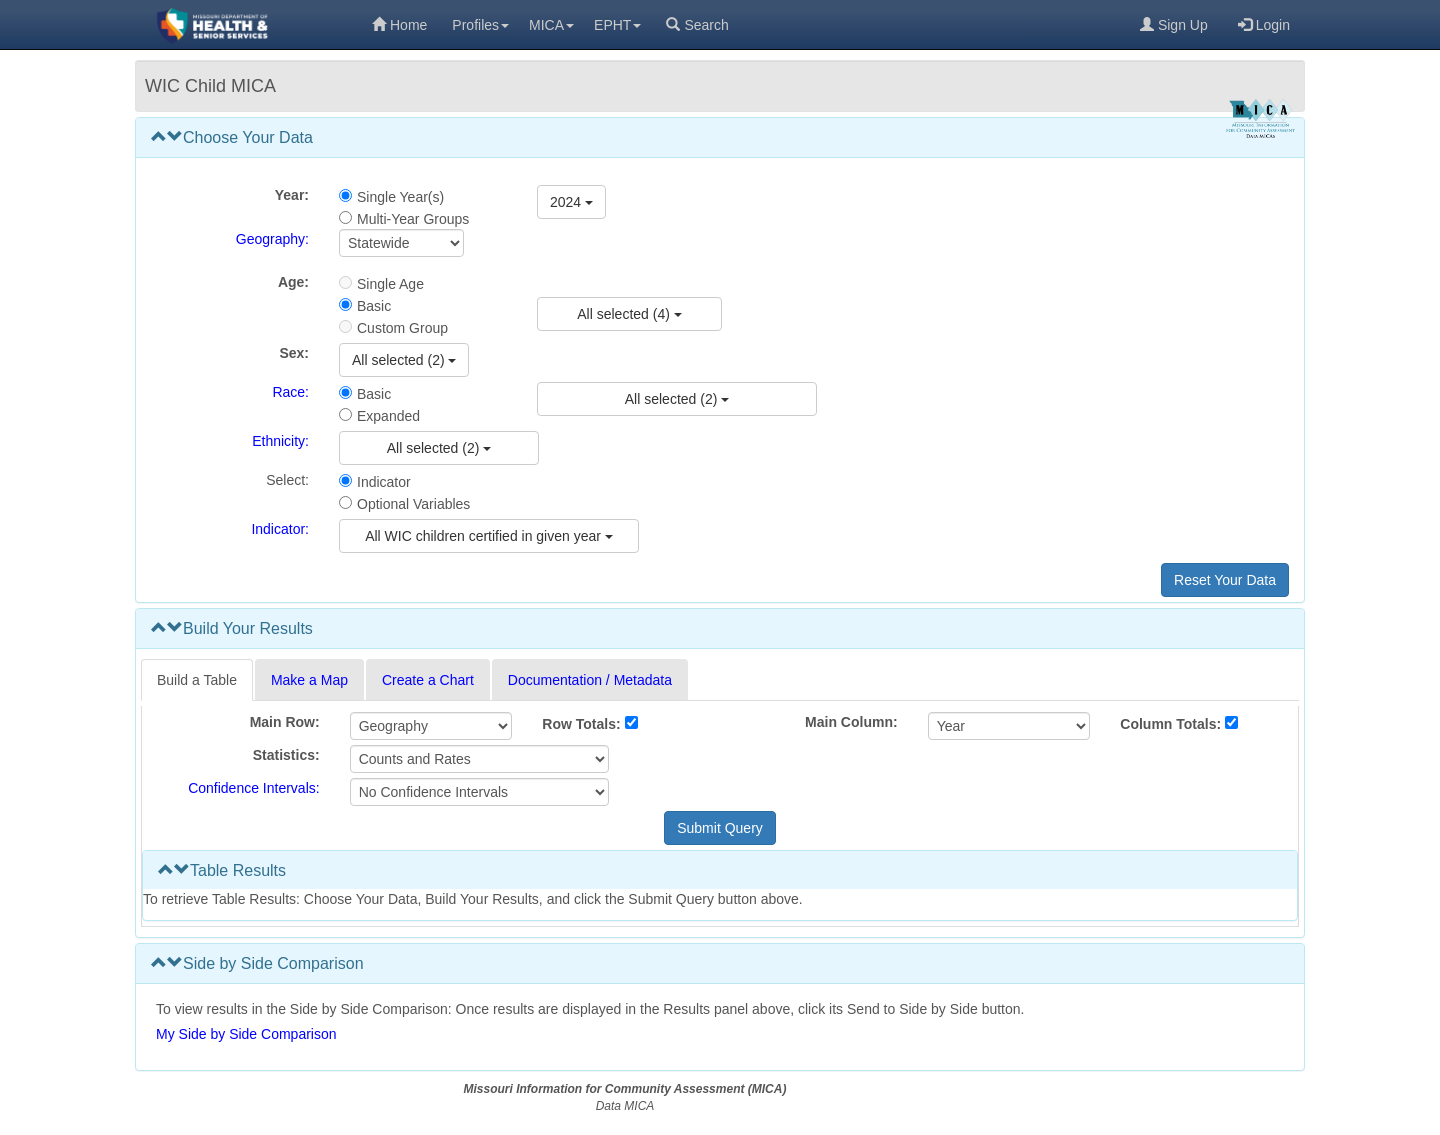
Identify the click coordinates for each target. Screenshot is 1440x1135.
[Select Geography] (401, 243)
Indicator (384, 482)
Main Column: (851, 722)
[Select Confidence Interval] (479, 792)
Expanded (388, 416)
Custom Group (402, 328)
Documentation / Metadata (590, 680)
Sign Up (1174, 25)
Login (1264, 25)
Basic (374, 306)
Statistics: (286, 755)
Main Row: (285, 722)
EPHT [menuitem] (617, 25)
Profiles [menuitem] (480, 25)
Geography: (272, 239)
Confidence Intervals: (254, 788)
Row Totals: (581, 724)
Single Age (390, 284)
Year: (292, 195)
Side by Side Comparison (257, 963)
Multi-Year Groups (413, 219)
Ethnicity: (280, 441)
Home (399, 25)
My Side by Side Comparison (246, 1034)
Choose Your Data (232, 137)
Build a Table (197, 680)
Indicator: (280, 529)
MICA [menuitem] (551, 25)
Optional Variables (413, 504)
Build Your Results (232, 628)
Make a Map (309, 680)
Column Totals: (1170, 724)
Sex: (294, 353)
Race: (290, 392)
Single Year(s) (400, 197)
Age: (293, 282)
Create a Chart (428, 680)
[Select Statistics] (479, 759)
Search (697, 25)
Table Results (222, 870)
